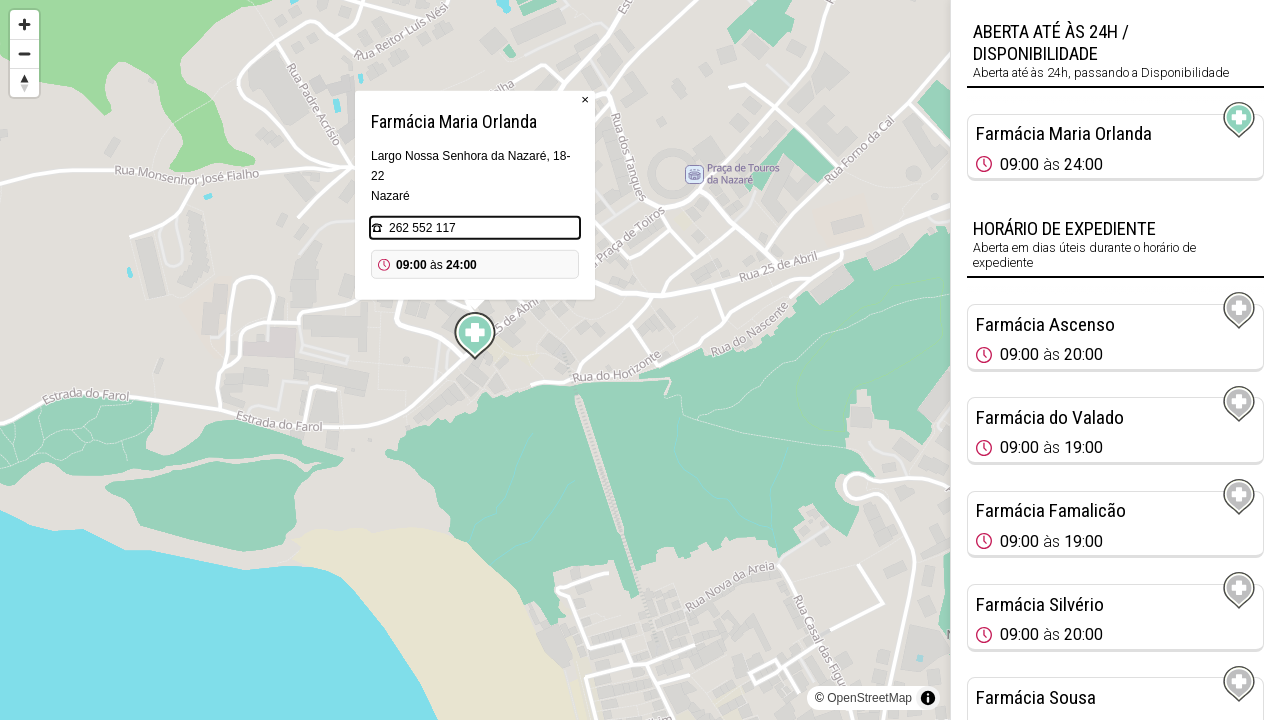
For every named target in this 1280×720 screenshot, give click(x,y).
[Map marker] (475, 336)
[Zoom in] (24, 24)
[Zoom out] (24, 53)
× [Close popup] (585, 99)
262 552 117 (422, 228)
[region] (475, 360)
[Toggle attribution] (928, 698)
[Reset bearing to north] (24, 82)
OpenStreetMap (869, 698)
